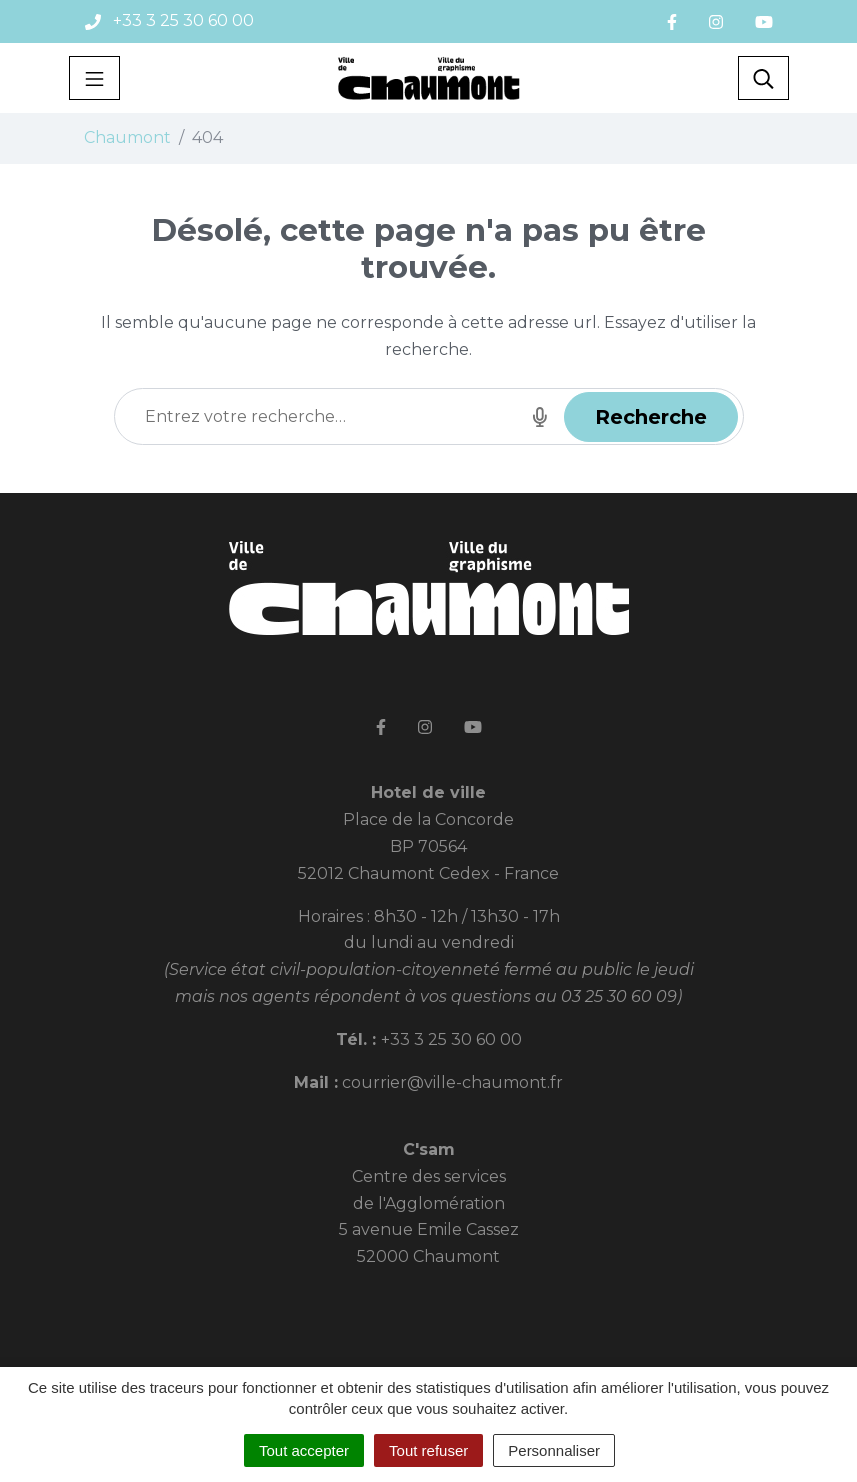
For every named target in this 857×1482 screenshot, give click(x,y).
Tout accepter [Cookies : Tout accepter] (304, 1450)
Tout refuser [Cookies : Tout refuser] (428, 1450)
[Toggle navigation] (94, 78)
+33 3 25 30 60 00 (451, 1039)
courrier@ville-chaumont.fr (452, 1082)
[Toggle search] (763, 78)
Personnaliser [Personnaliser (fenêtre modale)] (554, 1450)
